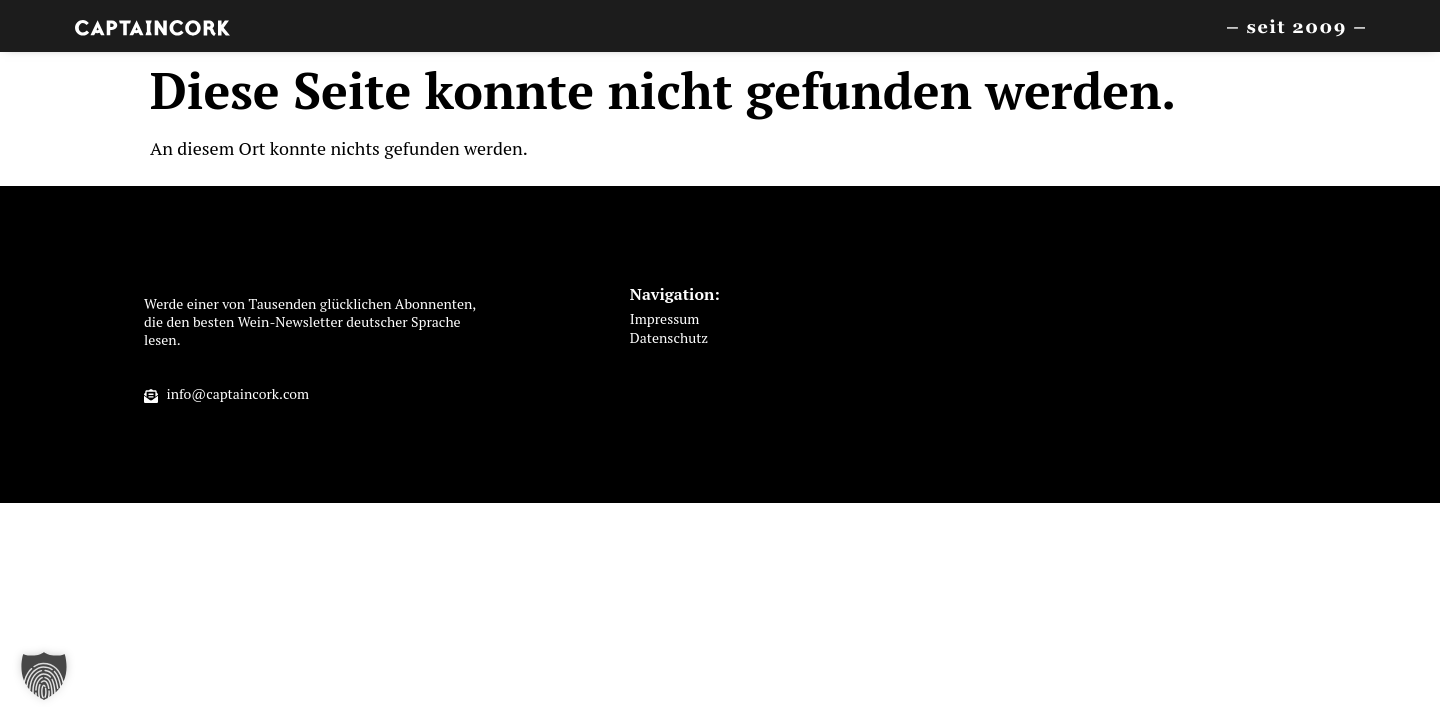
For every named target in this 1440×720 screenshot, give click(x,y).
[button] (44, 676)
